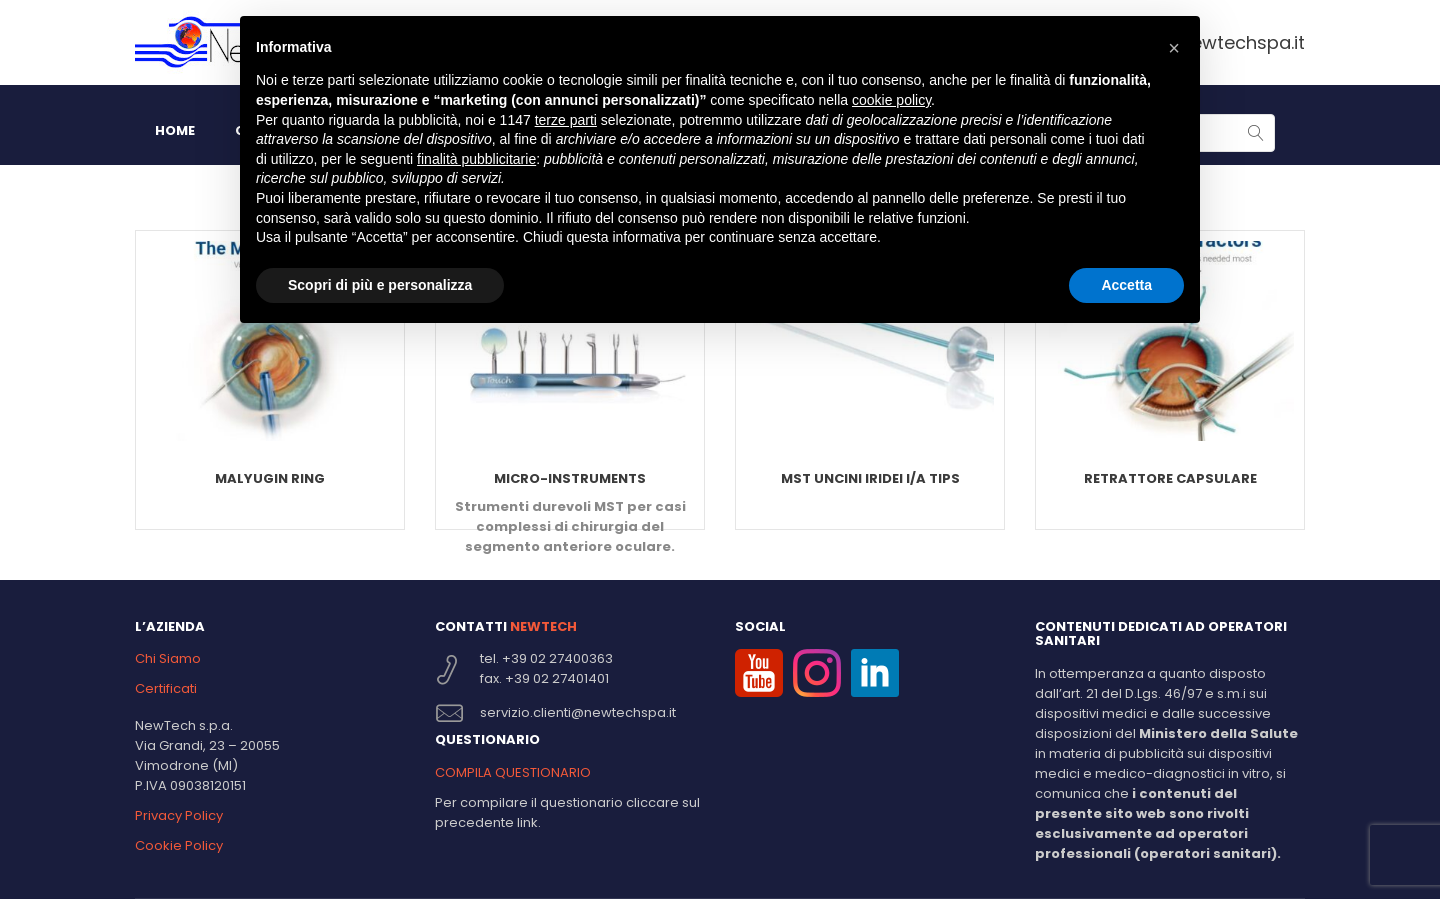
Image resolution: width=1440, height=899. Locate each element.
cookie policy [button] (891, 100)
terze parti (566, 120)
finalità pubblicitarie (476, 159)
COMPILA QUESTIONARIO (513, 772)
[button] (1174, 48)
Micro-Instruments (570, 478)
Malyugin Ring (270, 478)
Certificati (166, 688)
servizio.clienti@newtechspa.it (578, 712)
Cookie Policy (179, 845)
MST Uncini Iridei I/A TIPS (870, 478)
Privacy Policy (179, 815)
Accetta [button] (1126, 285)
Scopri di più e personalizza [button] (380, 285)
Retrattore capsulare (1170, 478)
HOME (175, 130)
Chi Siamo (168, 658)
